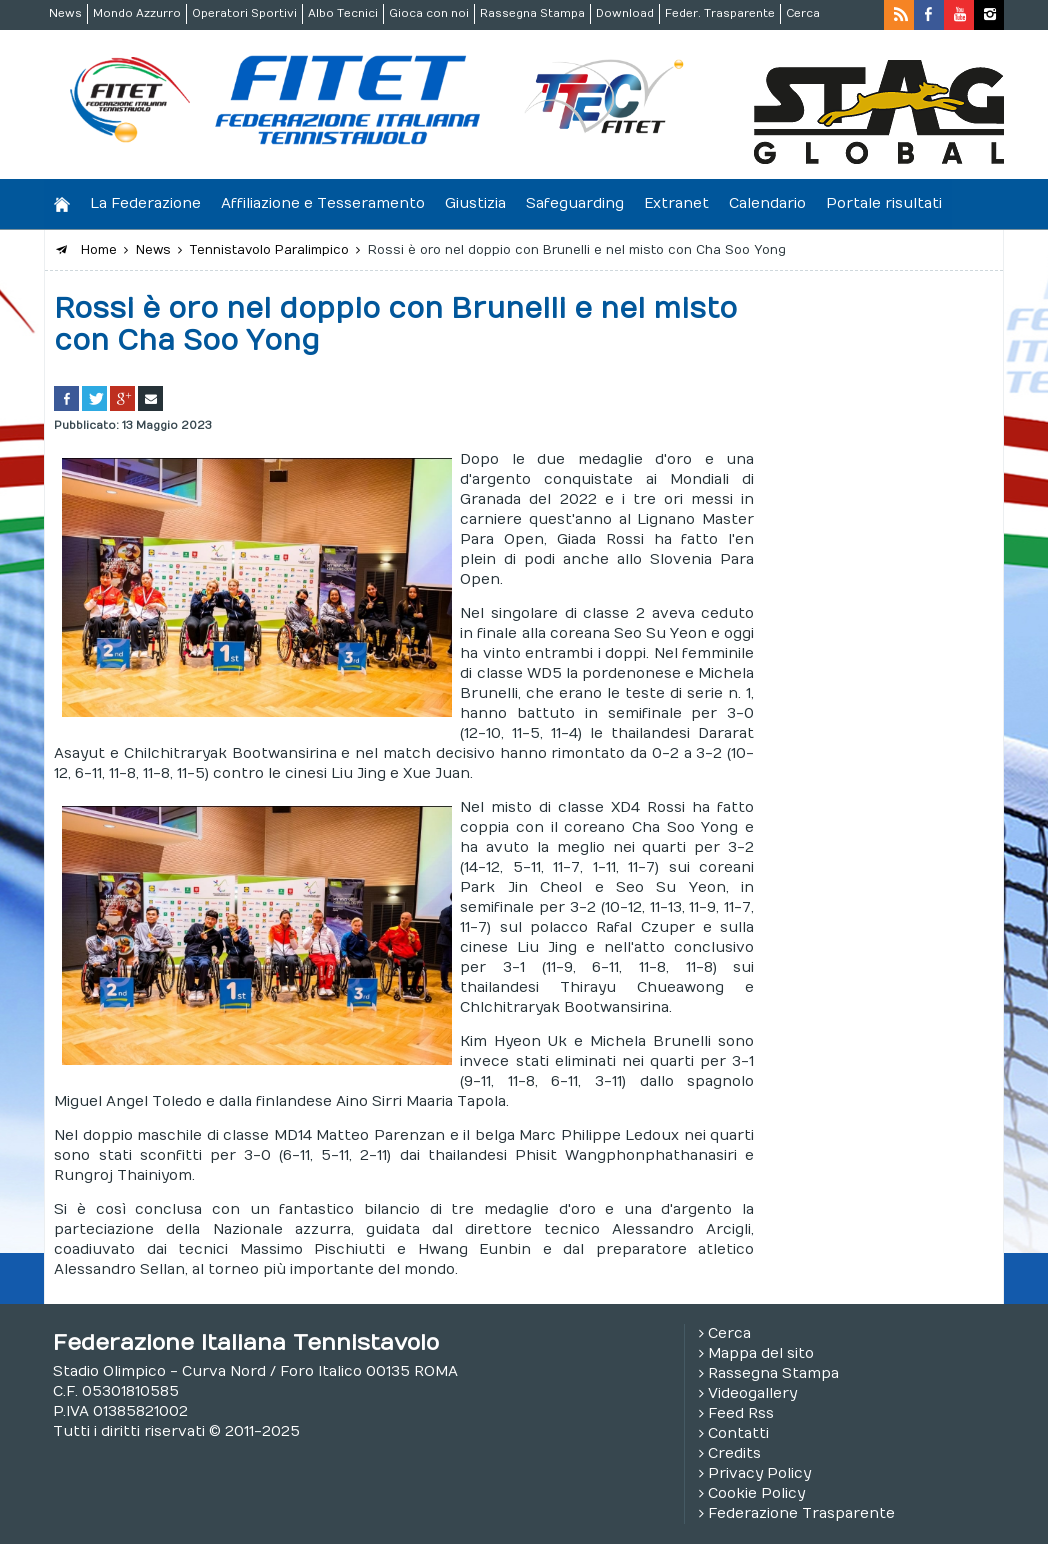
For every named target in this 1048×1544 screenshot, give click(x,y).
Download (625, 13)
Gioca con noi (429, 13)
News (65, 13)
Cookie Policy (756, 1493)
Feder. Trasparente (720, 13)
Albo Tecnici (343, 13)
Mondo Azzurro (137, 13)
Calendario (767, 203)
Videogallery (752, 1393)
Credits (734, 1453)
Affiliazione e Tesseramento (323, 203)
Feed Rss (741, 1413)
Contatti (738, 1433)
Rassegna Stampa (532, 13)
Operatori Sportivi (244, 13)
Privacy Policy (759, 1473)
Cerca (803, 13)
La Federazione (145, 203)
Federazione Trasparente (801, 1513)
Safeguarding (575, 203)
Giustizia (475, 203)
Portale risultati (884, 203)
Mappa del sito (761, 1353)
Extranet (676, 203)
